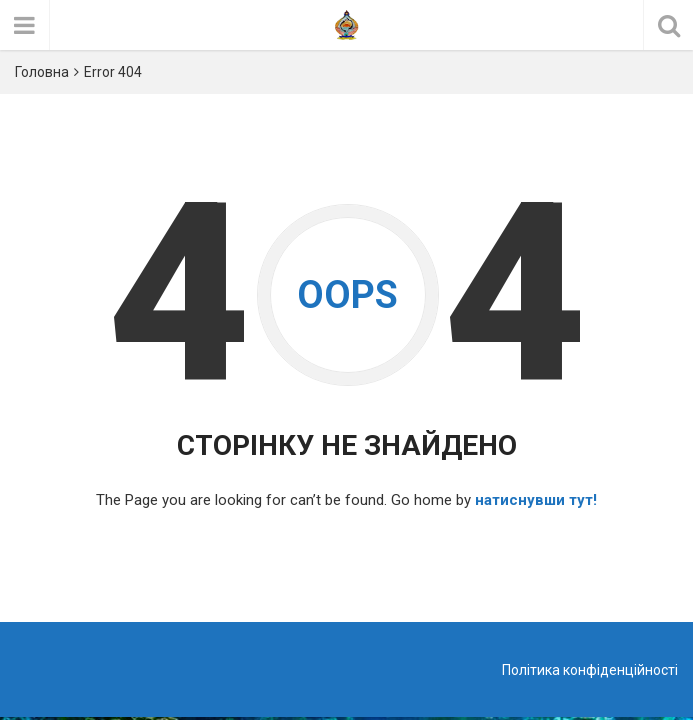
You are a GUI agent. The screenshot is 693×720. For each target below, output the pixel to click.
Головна (42, 72)
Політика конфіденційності (590, 670)
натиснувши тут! (536, 500)
